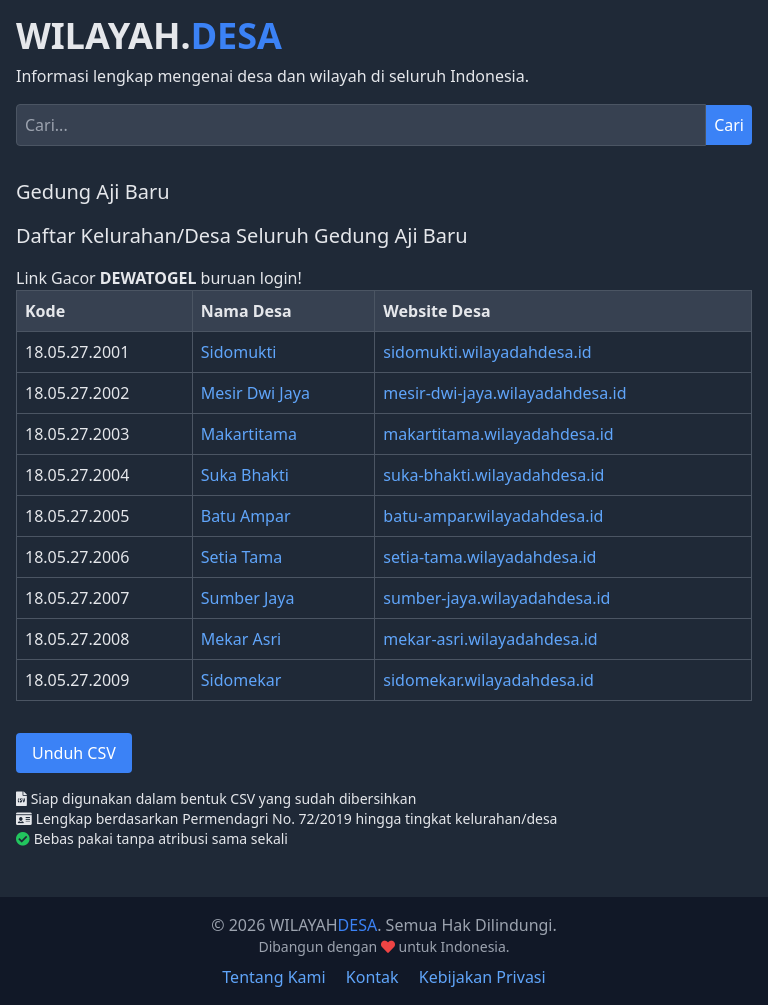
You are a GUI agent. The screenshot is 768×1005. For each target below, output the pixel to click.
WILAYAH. (149, 36)
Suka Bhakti (245, 475)
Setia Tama (241, 557)
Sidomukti (239, 352)
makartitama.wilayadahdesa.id (498, 434)
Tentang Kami (273, 977)
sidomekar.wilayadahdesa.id (488, 680)
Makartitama (249, 434)
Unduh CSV (74, 753)
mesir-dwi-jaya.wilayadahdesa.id (504, 393)
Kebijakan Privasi (482, 977)
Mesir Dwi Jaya (255, 393)
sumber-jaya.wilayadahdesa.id (496, 598)
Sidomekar (241, 680)
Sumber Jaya (248, 598)
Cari (729, 125)
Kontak (372, 977)
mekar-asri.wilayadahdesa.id (490, 639)
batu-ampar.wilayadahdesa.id (493, 516)
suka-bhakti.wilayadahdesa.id (493, 475)
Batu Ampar (246, 516)
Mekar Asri (241, 639)
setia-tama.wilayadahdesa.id (489, 557)
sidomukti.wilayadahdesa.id (487, 352)
